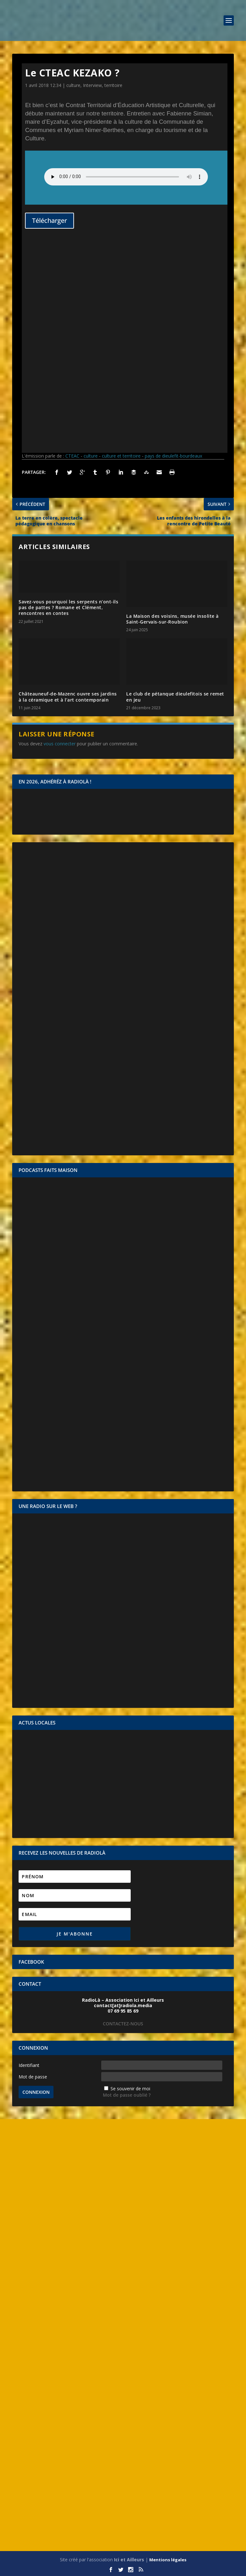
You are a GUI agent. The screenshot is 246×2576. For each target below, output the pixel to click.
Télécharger (49, 220)
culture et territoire (121, 456)
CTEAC (72, 456)
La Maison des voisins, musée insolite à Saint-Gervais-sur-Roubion (172, 619)
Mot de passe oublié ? (127, 2095)
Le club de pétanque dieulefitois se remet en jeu (175, 697)
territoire (113, 85)
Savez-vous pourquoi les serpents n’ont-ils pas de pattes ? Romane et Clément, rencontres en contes (68, 607)
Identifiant (29, 2065)
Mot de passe (33, 2077)
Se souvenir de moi (130, 2088)
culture (73, 85)
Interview (92, 85)
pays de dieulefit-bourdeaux (173, 456)
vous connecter (60, 744)
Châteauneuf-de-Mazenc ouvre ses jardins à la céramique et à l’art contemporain (68, 697)
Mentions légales (167, 2560)
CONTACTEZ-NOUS (123, 2024)
